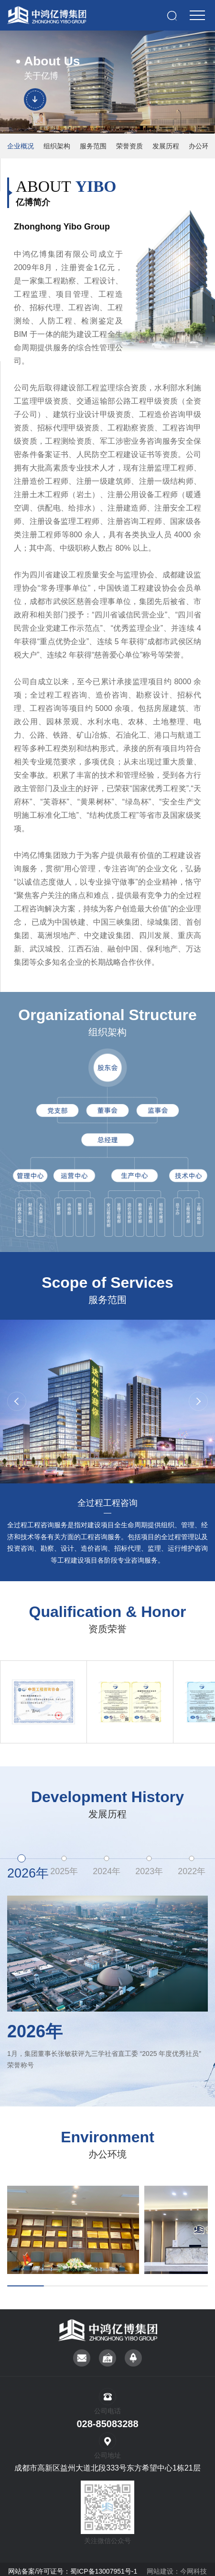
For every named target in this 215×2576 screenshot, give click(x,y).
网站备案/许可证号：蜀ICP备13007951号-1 (72, 2571)
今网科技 (193, 2571)
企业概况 (20, 146)
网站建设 (160, 2571)
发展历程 (165, 146)
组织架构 (56, 146)
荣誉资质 (129, 146)
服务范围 (93, 146)
